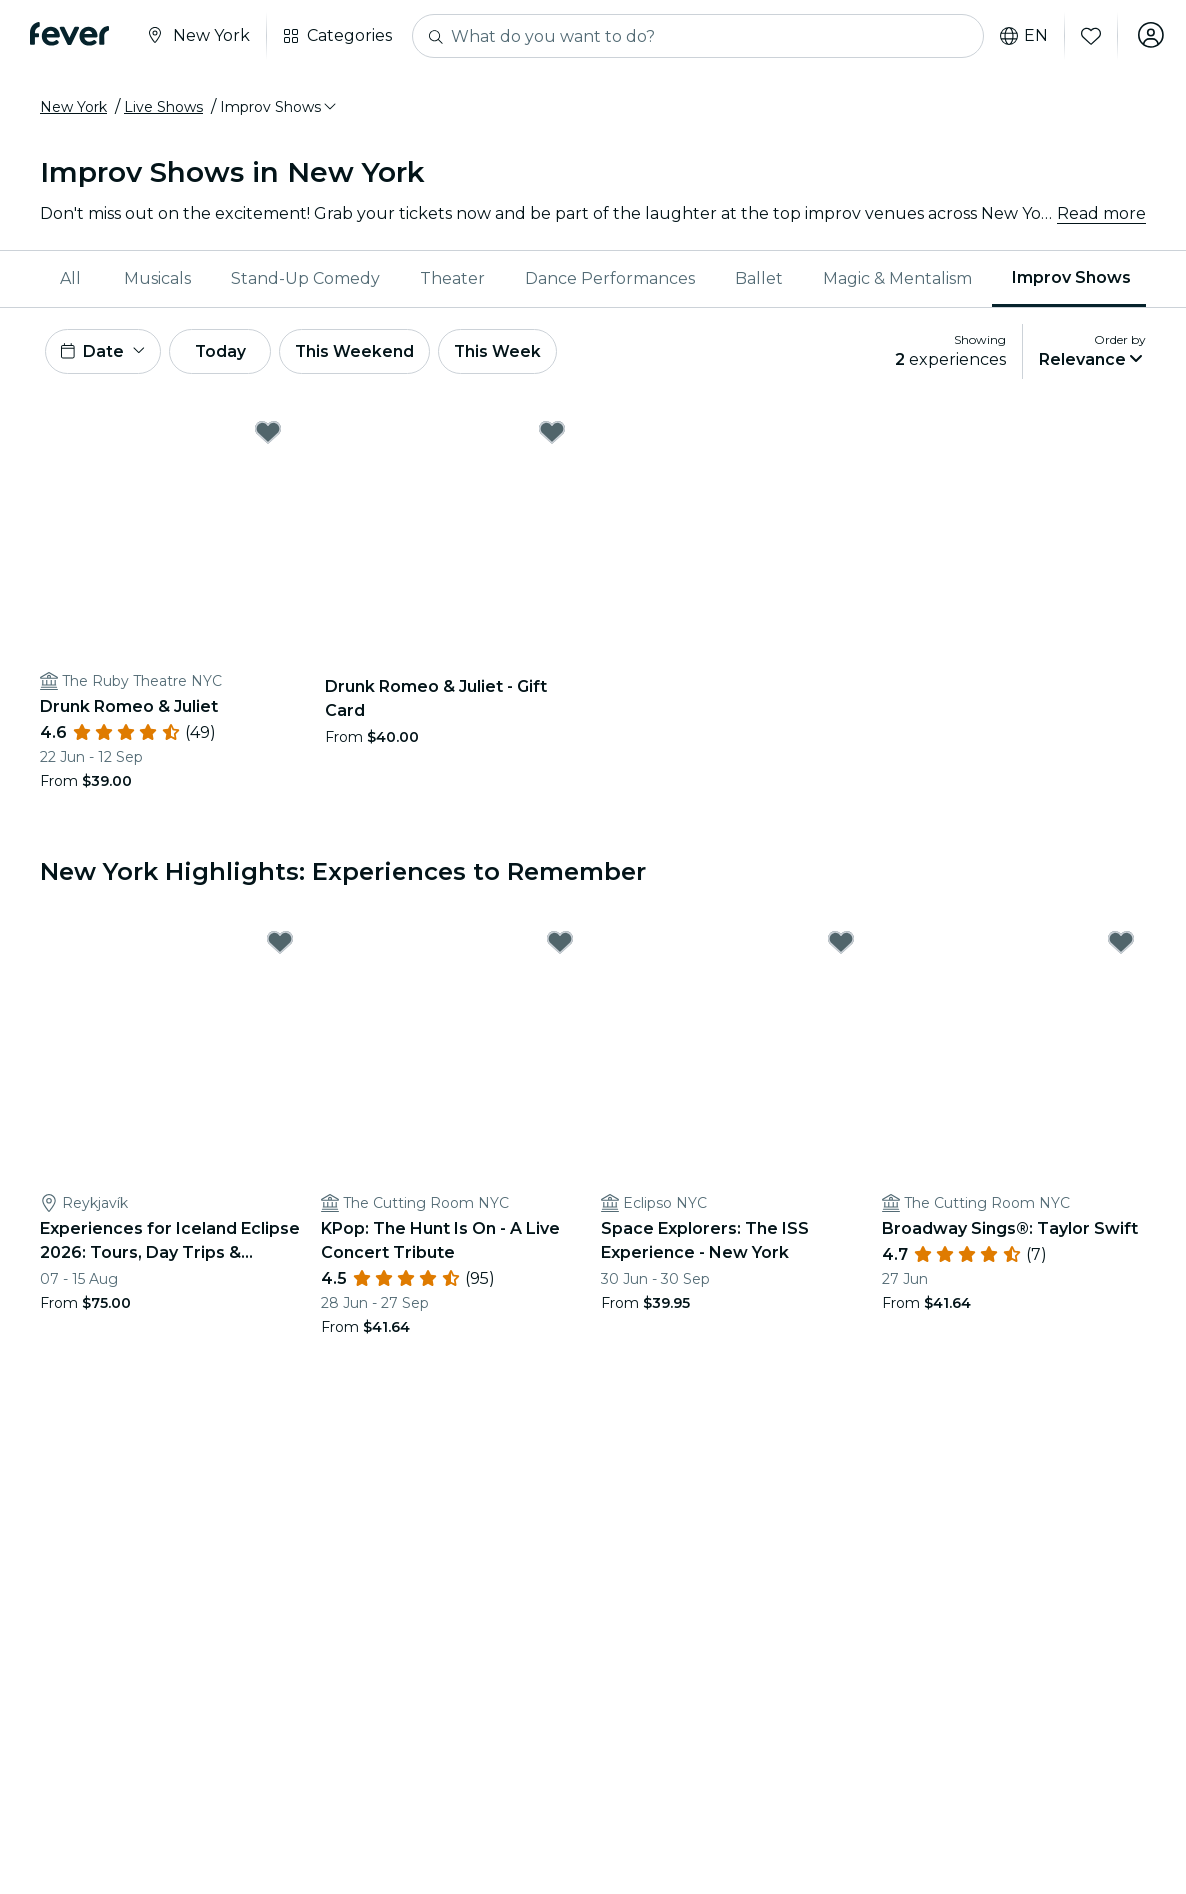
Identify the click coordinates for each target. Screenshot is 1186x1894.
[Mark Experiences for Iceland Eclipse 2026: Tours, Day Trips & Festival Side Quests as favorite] (280, 945)
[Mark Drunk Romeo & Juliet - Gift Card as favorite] (552, 435)
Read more (1101, 213)
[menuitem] (72, 279)
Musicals (157, 278)
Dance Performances (610, 278)
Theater (452, 278)
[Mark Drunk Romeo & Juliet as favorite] (268, 435)
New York (73, 107)
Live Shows (163, 107)
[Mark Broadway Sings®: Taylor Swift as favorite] (1121, 945)
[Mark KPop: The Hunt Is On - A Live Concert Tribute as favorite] (560, 945)
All (70, 278)
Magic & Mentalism (897, 278)
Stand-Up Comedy (305, 278)
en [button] (1020, 36)
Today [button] (228, 352)
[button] (279, 107)
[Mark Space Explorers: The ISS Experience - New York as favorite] (841, 945)
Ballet (759, 278)
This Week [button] (515, 352)
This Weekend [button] (369, 352)
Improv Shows (1071, 277)
